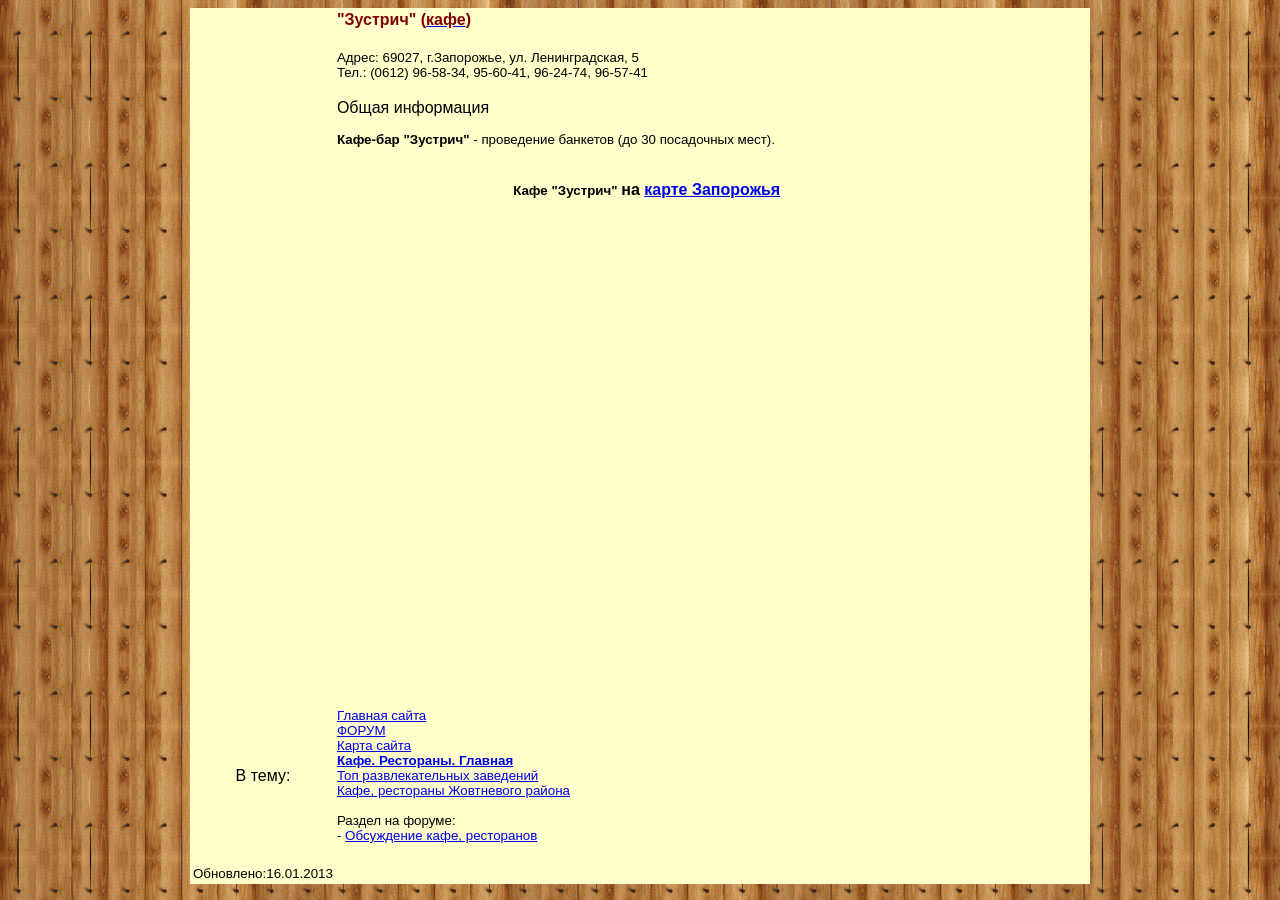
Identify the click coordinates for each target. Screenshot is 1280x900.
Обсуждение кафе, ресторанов (441, 835)
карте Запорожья (712, 189)
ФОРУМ (361, 730)
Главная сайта (381, 715)
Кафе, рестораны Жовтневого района (453, 790)
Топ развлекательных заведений (437, 775)
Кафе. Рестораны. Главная (425, 760)
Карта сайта (374, 745)
